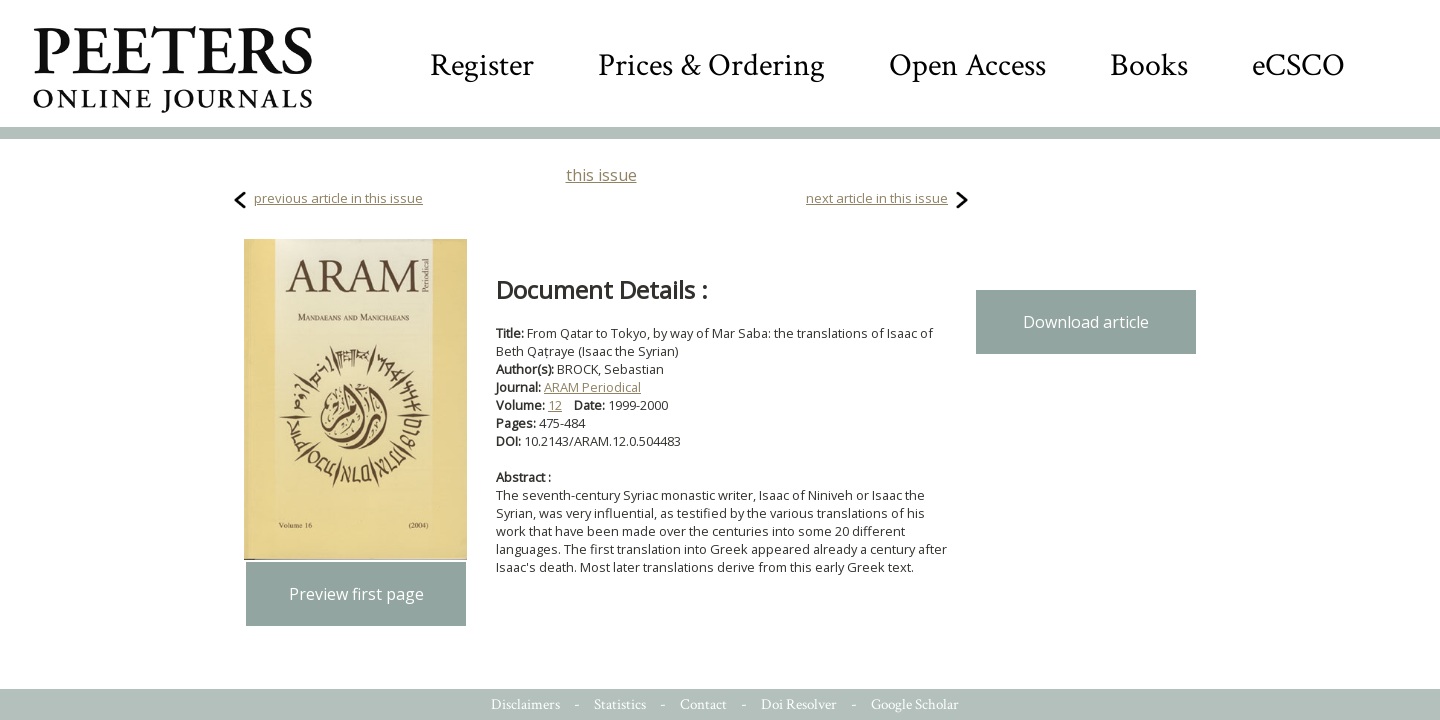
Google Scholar (915, 704)
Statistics (620, 704)
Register (482, 65)
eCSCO (1298, 65)
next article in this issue (877, 198)
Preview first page (356, 594)
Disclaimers (525, 704)
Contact (703, 704)
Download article (1086, 322)
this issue (601, 175)
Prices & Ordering (711, 65)
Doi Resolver (799, 704)
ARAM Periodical (592, 387)
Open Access (967, 65)
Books (1149, 65)
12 (555, 405)
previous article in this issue (338, 198)
